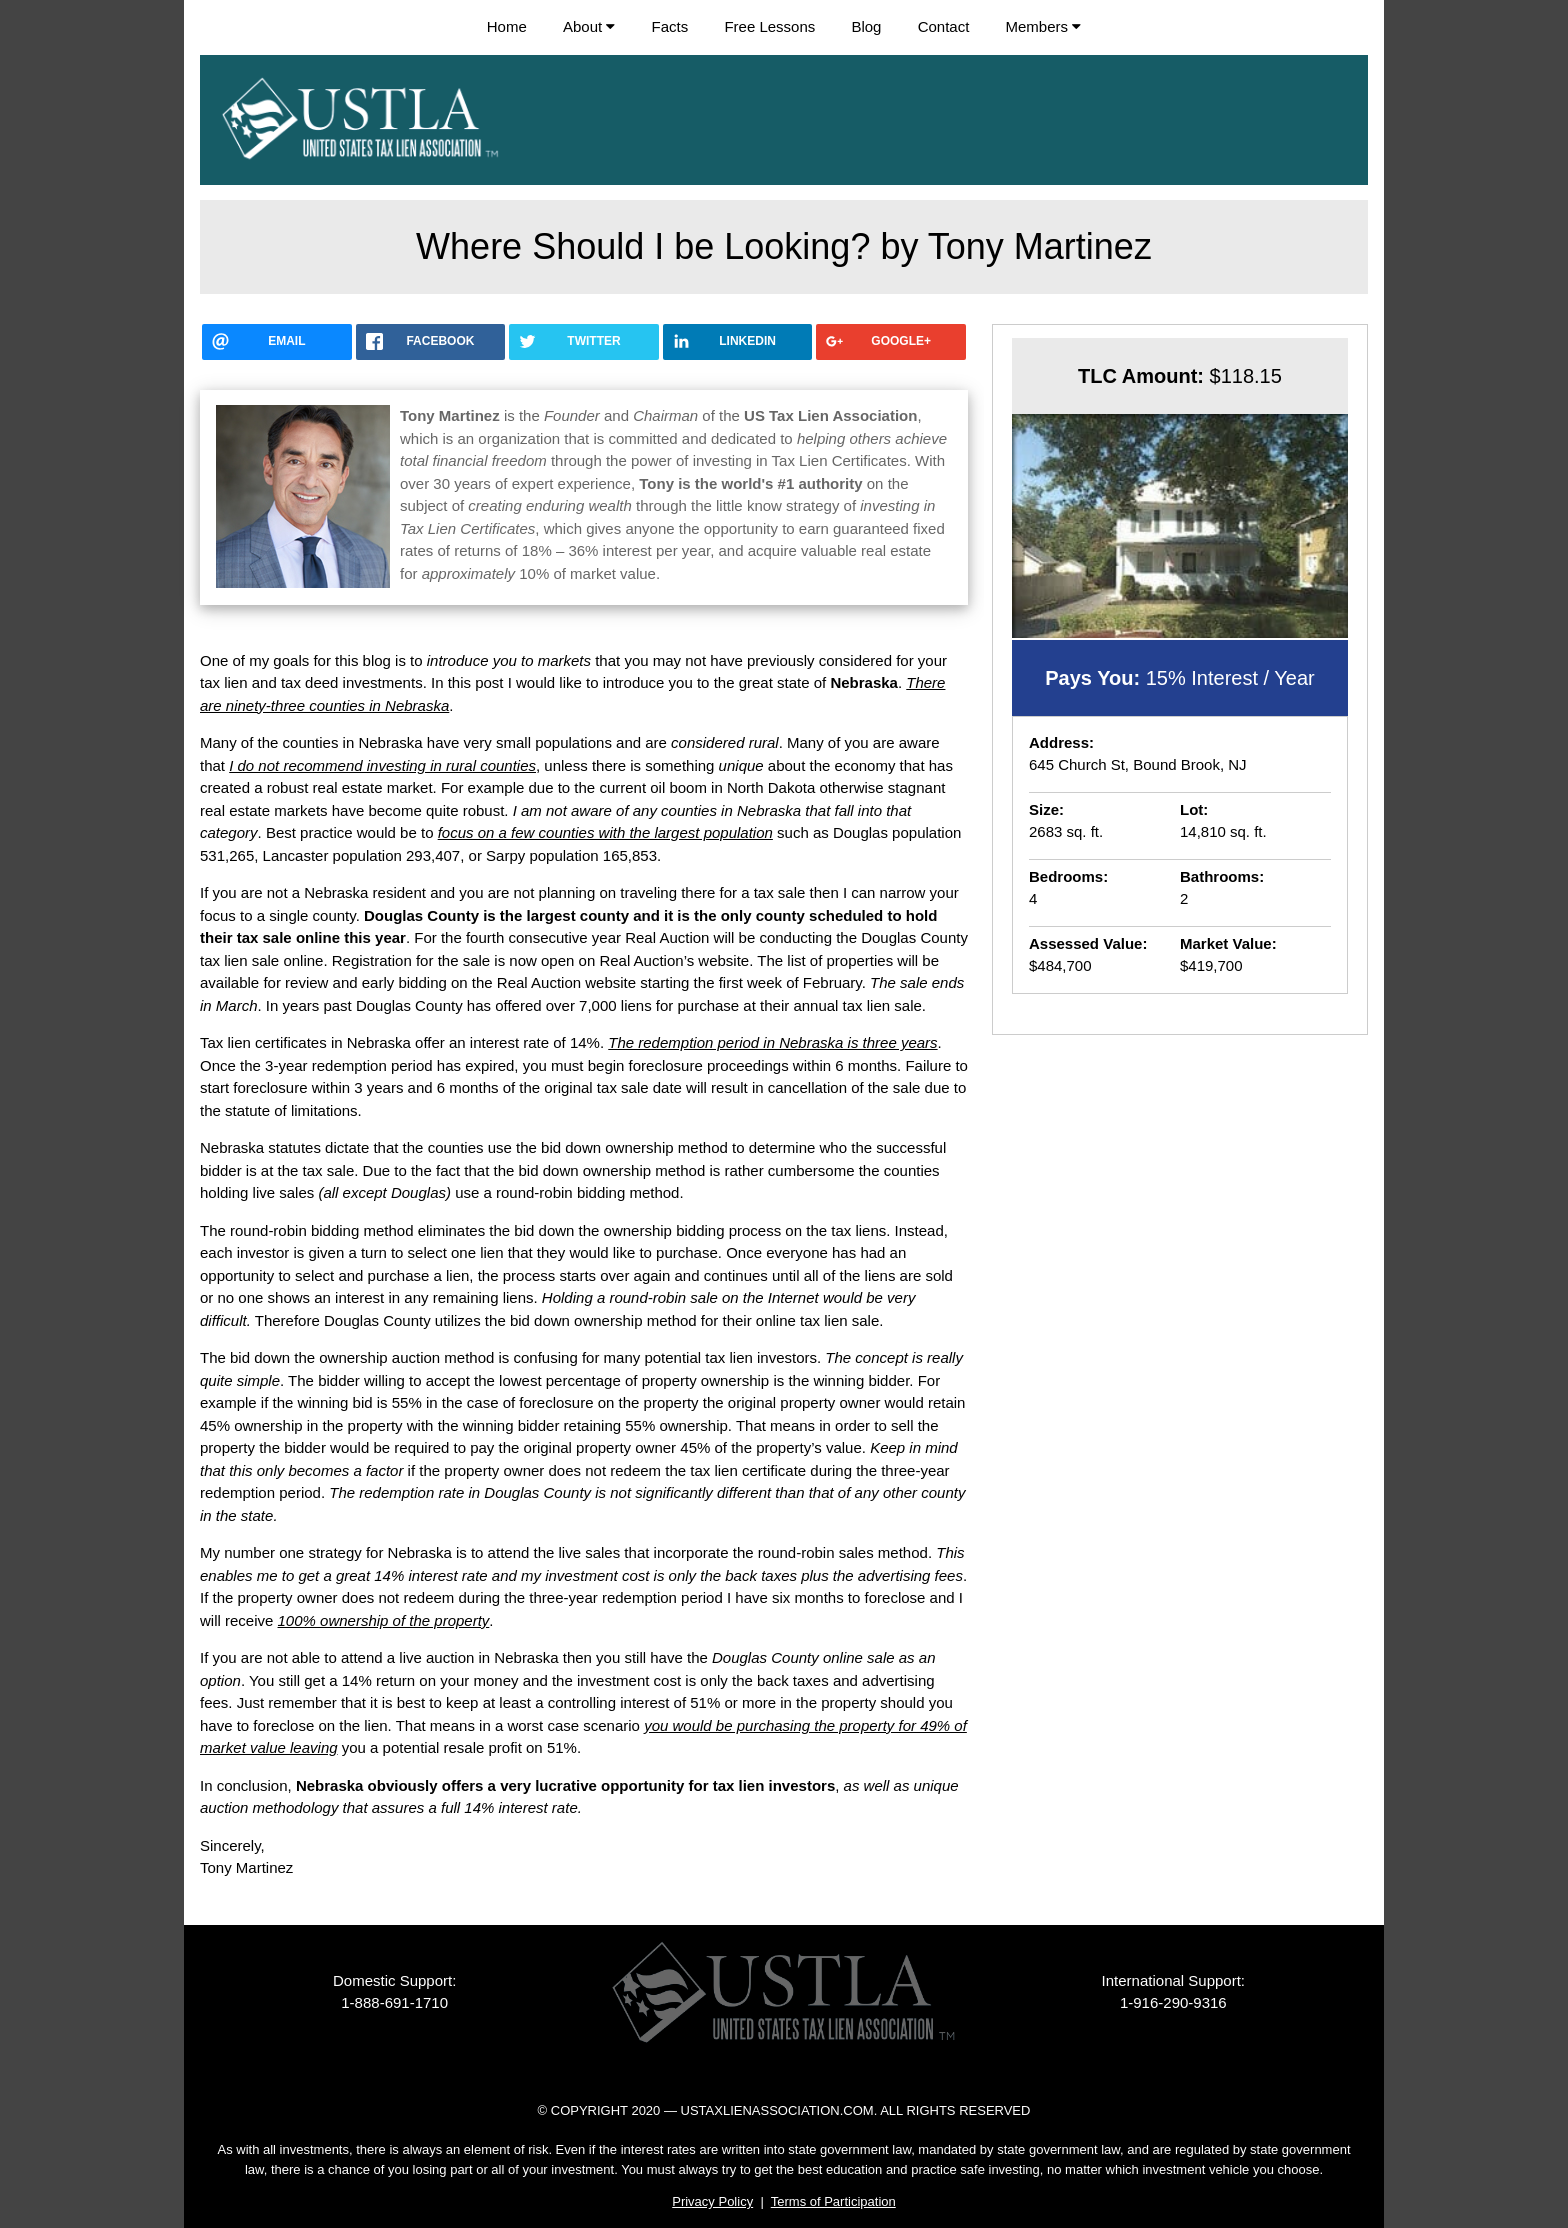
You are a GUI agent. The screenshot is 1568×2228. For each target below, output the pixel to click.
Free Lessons (769, 26)
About (589, 26)
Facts (670, 26)
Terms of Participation (833, 2201)
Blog (866, 26)
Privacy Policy (712, 2201)
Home (507, 26)
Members (1044, 26)
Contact (944, 26)
